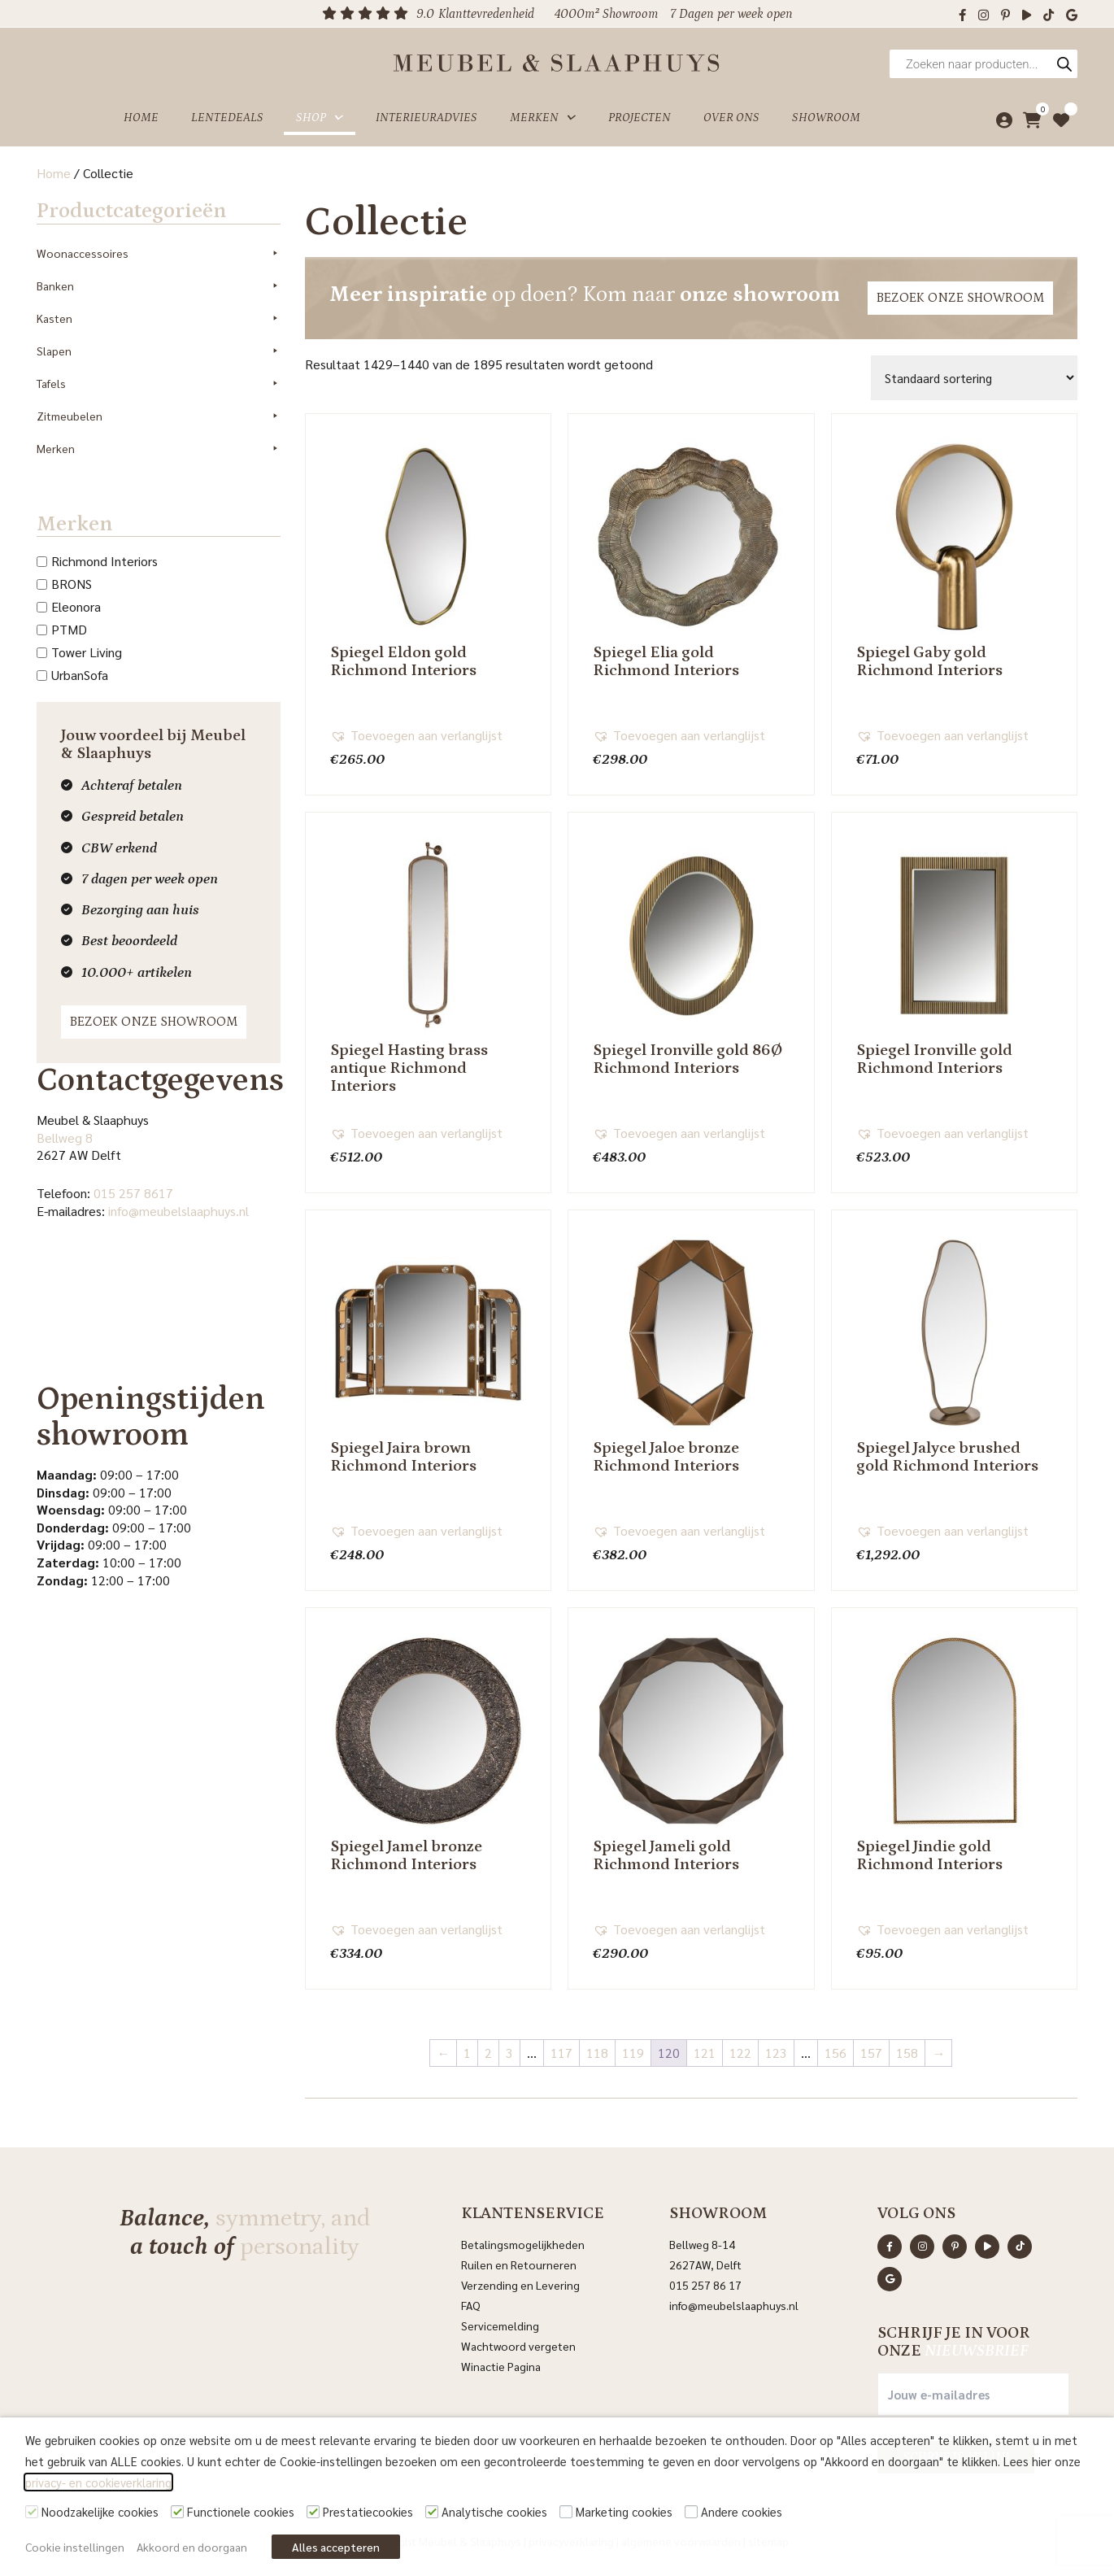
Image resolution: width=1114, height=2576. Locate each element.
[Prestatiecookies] (313, 2511)
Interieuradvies (426, 117)
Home (141, 117)
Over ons (731, 117)
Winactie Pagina (502, 2366)
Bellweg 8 (65, 1137)
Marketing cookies (624, 2511)
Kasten (159, 318)
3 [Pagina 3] (509, 2052)
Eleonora (76, 606)
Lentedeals (227, 117)
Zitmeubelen (159, 415)
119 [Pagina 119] (633, 2052)
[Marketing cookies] (565, 2511)
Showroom (826, 117)
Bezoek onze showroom (153, 1021)
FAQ (471, 2305)
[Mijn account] (1000, 117)
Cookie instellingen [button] (74, 2546)
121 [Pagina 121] (705, 2052)
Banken (159, 285)
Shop (319, 117)
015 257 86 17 (705, 2284)
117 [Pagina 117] (561, 2052)
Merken (543, 117)
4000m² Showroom (606, 14)
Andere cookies (741, 2511)
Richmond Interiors (104, 560)
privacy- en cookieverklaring (98, 2482)
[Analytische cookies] (431, 2511)
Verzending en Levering (520, 2284)
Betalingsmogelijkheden (523, 2244)
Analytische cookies (494, 2511)
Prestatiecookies (368, 2511)
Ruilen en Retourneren (519, 2264)
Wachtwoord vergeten (518, 2345)
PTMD (69, 629)
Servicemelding (500, 2325)
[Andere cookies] (691, 2511)
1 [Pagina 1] (467, 2052)
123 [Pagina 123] (776, 2052)
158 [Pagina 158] (907, 2052)
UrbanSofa (79, 674)
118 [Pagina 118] (597, 2052)
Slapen (159, 350)
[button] (416, 735)
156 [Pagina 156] (835, 2052)
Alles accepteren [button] (336, 2546)
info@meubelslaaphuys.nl (178, 1210)
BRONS (71, 583)
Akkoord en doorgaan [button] (192, 2546)
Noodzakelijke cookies (100, 2511)
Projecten (639, 117)
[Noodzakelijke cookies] (31, 2511)
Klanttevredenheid (486, 14)
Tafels (159, 383)
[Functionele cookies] (177, 2511)
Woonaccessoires (159, 253)
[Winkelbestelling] (974, 377)
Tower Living (86, 651)
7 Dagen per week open (731, 14)
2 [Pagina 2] (488, 2052)
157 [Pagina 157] (871, 2052)
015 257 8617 (133, 1192)
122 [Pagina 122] (740, 2052)
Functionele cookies (240, 2511)
